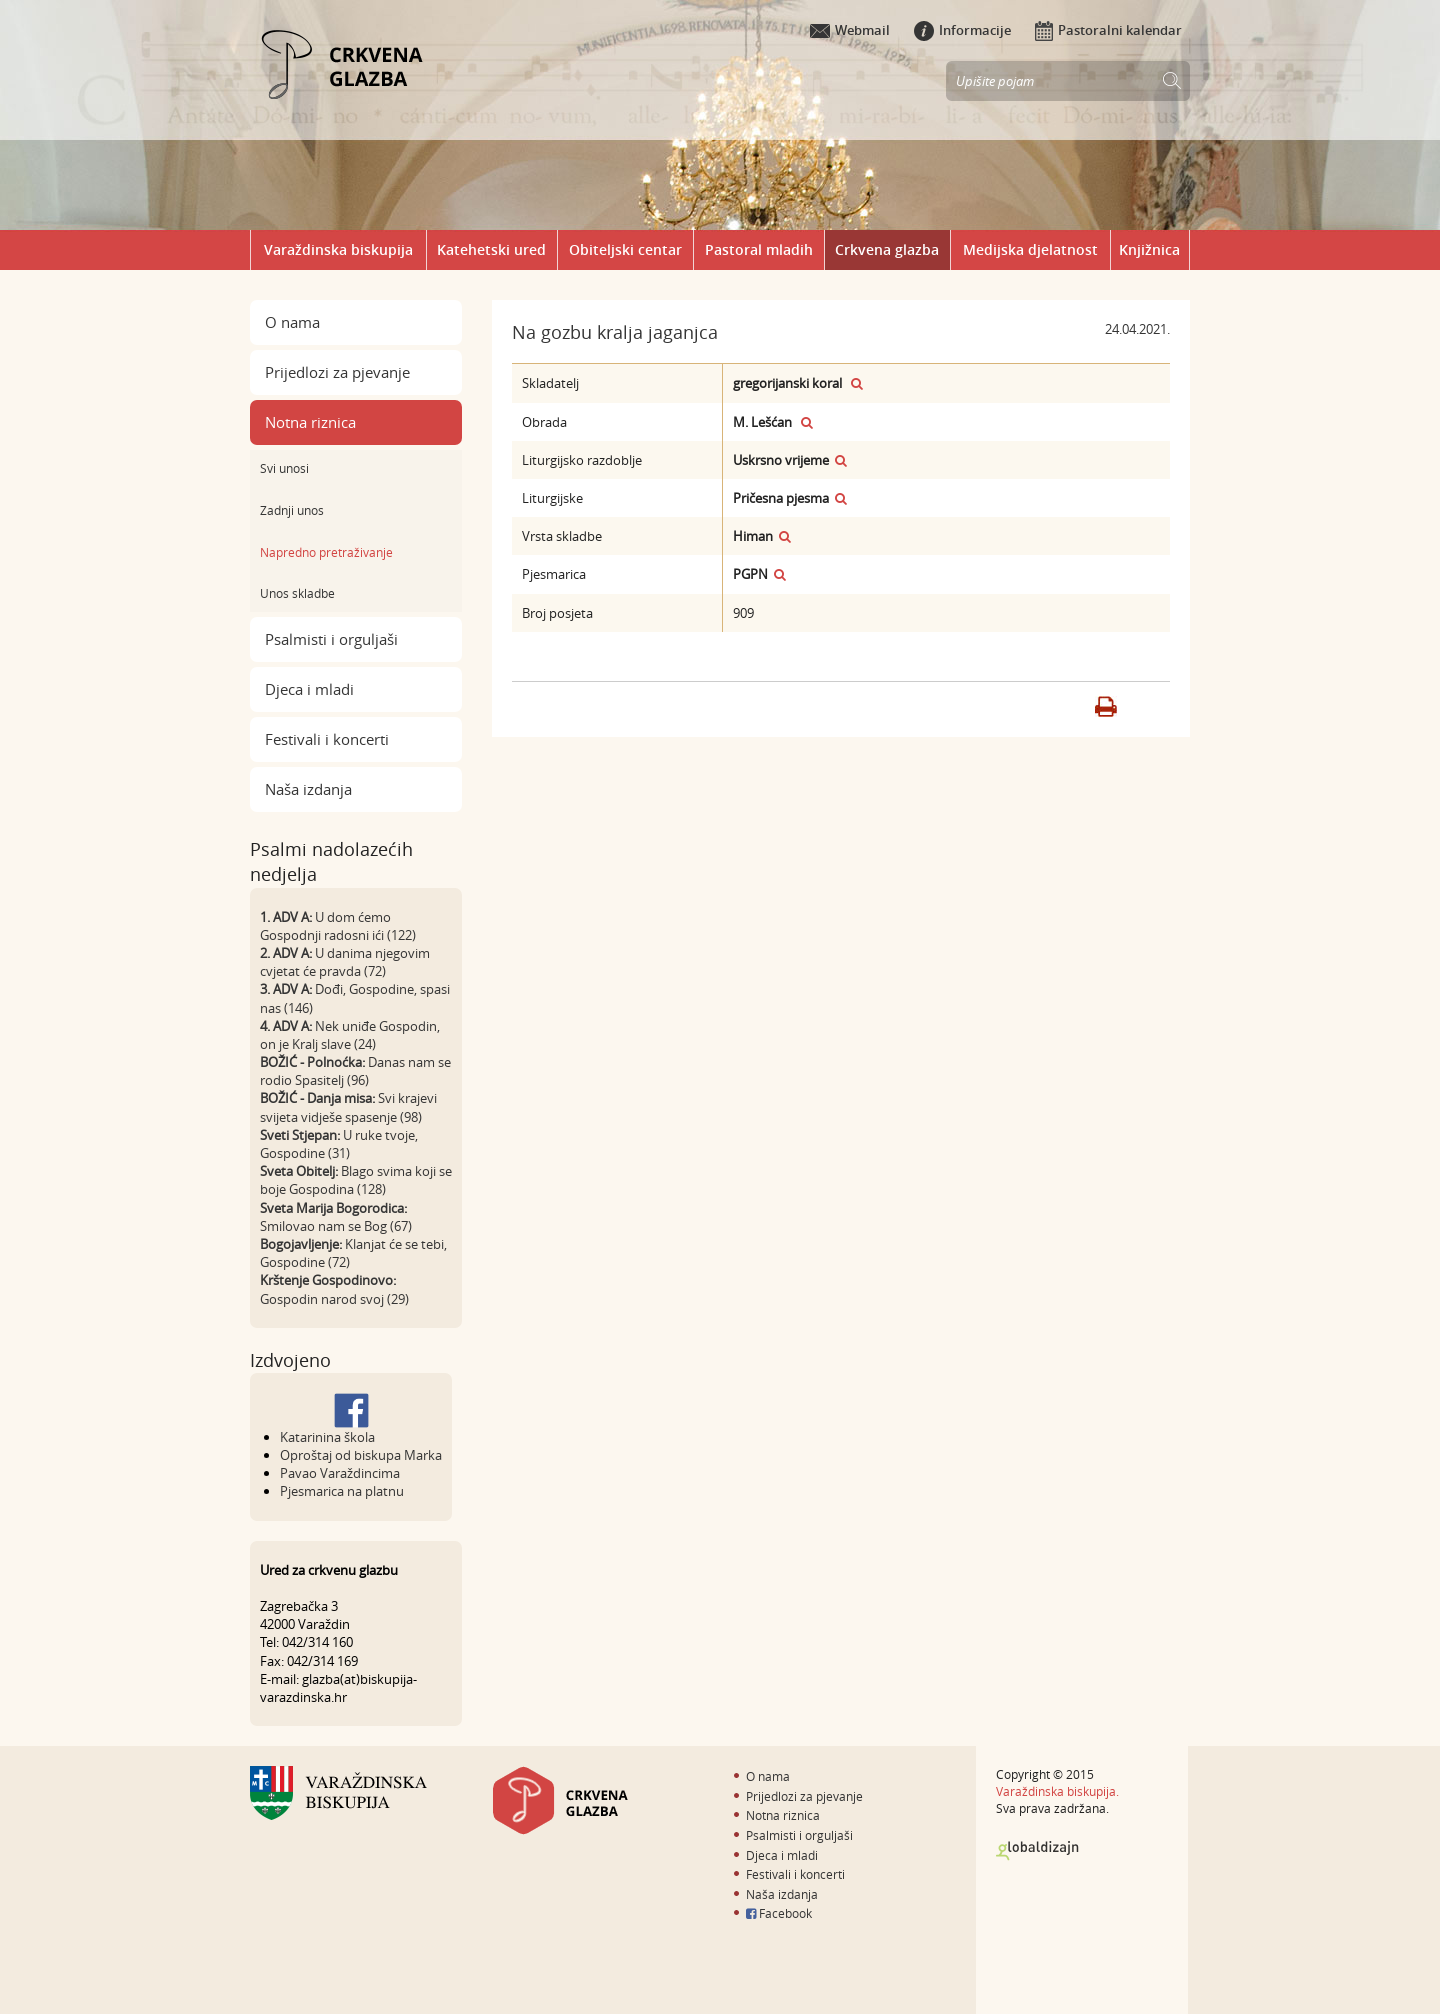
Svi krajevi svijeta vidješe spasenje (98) (348, 1107)
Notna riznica (310, 422)
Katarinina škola (327, 1437)
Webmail (850, 30)
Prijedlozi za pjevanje (337, 372)
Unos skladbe (297, 593)
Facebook (779, 1913)
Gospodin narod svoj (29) (334, 1299)
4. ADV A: (286, 1026)
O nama (292, 322)
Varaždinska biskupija (338, 249)
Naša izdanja (308, 789)
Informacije (962, 30)
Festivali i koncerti (327, 739)
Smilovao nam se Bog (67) (336, 1226)
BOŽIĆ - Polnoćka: (312, 1062)
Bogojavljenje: (301, 1244)
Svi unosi (284, 468)
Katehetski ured (491, 249)
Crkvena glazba (887, 249)
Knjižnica (1149, 249)
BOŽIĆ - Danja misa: (317, 1098)
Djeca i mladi (309, 689)
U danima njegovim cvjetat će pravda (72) (345, 962)
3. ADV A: (286, 989)
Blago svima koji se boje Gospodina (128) (356, 1180)
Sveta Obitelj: (299, 1171)
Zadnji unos (292, 510)
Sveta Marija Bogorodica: (333, 1208)
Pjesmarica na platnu (342, 1491)
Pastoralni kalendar (1108, 30)
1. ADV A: (286, 917)
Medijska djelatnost (1030, 249)
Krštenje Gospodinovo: (328, 1280)
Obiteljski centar (625, 249)
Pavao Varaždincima (340, 1473)
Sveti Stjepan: (300, 1135)
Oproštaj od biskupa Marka (361, 1455)
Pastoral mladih (759, 249)
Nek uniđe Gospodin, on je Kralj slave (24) (350, 1035)
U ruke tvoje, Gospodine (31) (339, 1144)
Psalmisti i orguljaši (331, 639)
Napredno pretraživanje (326, 552)
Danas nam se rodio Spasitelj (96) (355, 1071)
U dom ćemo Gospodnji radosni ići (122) (338, 926)
